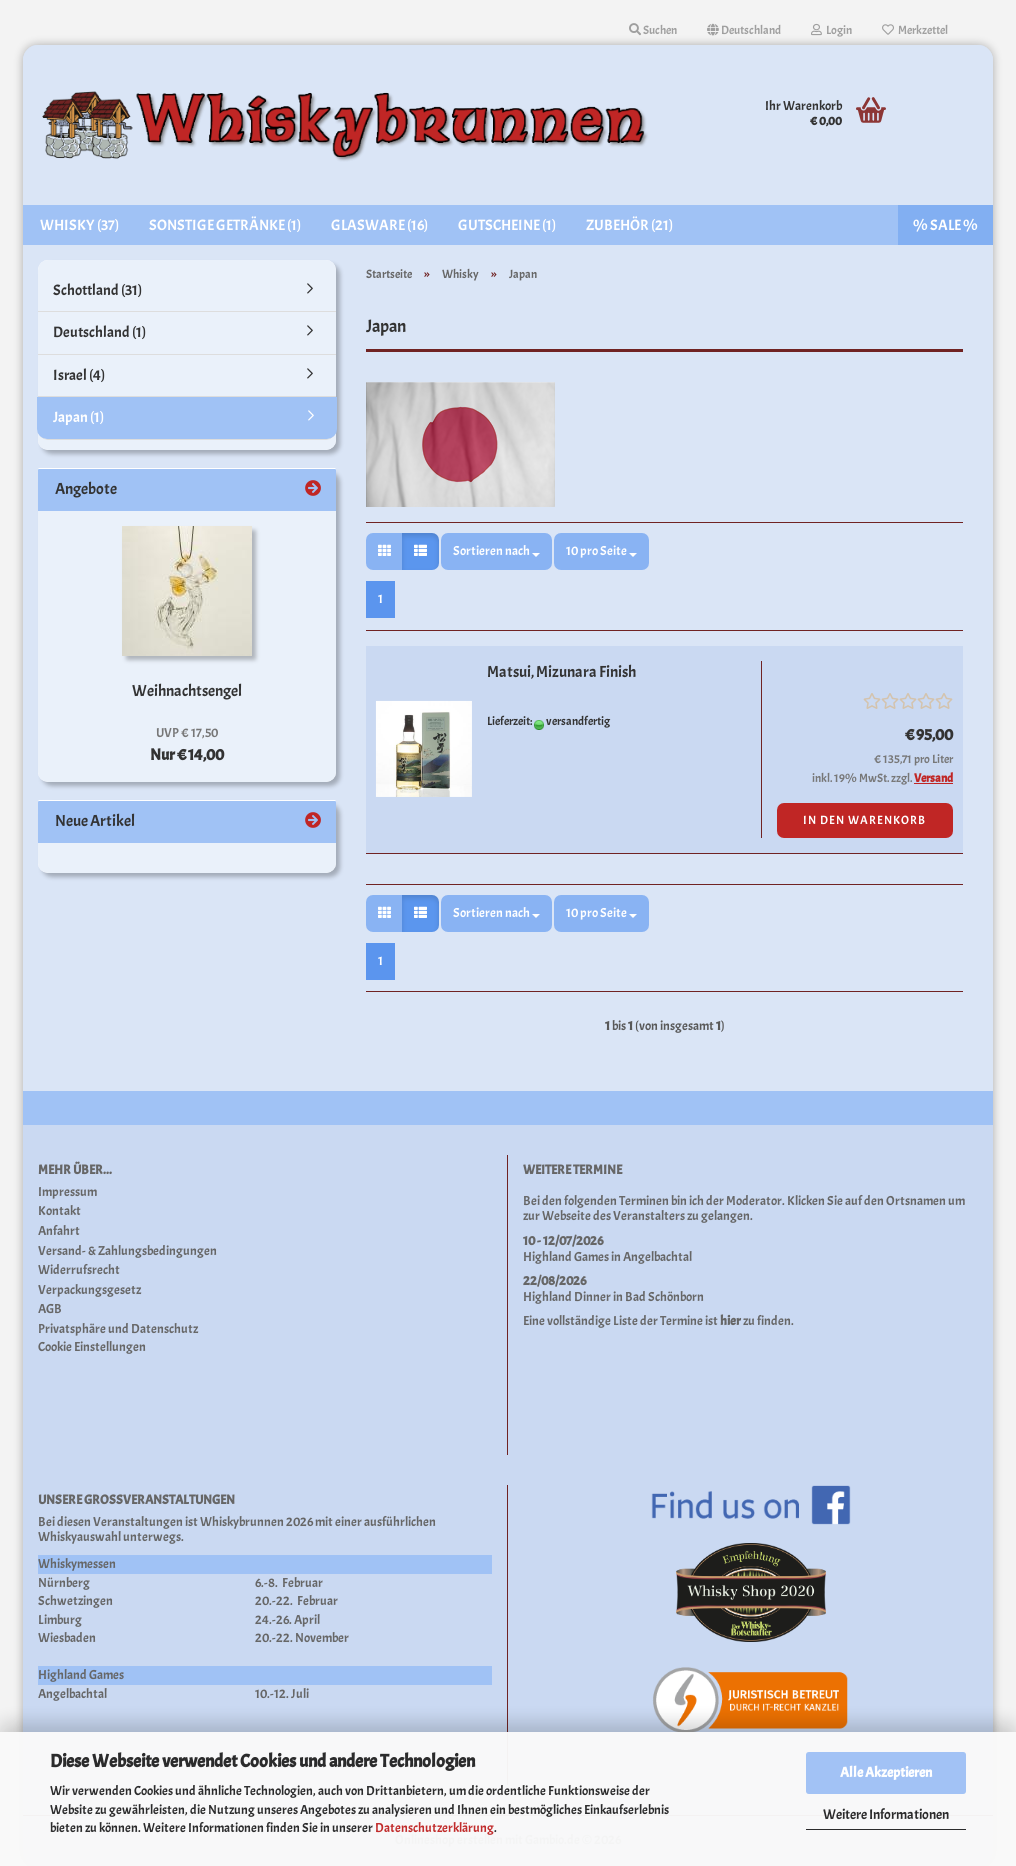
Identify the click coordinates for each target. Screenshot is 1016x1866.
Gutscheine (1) (507, 225)
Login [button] (831, 30)
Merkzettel (915, 30)
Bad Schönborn (664, 1297)
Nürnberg (64, 1583)
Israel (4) (79, 375)
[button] (744, 30)
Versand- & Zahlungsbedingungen (127, 1251)
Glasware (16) (379, 225)
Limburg (60, 1620)
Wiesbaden (67, 1638)
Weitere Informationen (886, 1814)
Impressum (67, 1192)
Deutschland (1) (99, 332)
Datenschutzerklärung (434, 1828)
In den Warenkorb (864, 820)
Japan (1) (78, 417)
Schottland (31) (97, 290)
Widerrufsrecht (79, 1270)
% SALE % (945, 225)
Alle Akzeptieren (886, 1772)
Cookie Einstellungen (92, 1347)
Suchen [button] (653, 30)
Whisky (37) (79, 225)
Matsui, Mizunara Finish (561, 672)
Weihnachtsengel (187, 691)
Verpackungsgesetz (89, 1290)
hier (730, 1321)
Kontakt (59, 1211)
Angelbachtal (657, 1257)
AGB (50, 1309)
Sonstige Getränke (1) (225, 225)
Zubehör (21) (629, 225)
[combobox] (496, 551)
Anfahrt (59, 1231)
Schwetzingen (75, 1601)
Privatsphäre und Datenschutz (118, 1329)
